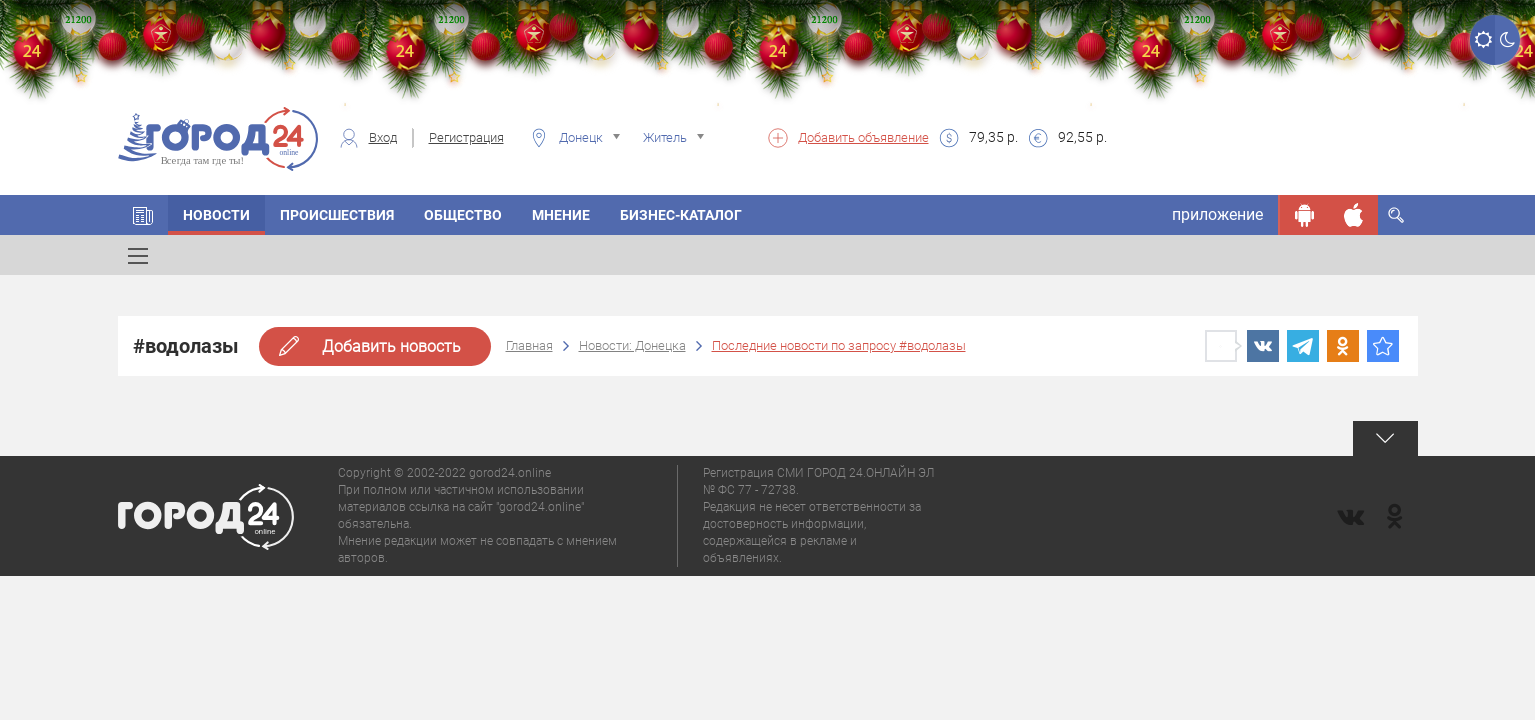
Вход (383, 137)
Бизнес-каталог (681, 215)
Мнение (561, 215)
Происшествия (337, 215)
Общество (463, 215)
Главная (529, 345)
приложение (1217, 214)
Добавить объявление (863, 137)
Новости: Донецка (632, 345)
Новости (216, 215)
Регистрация (466, 137)
